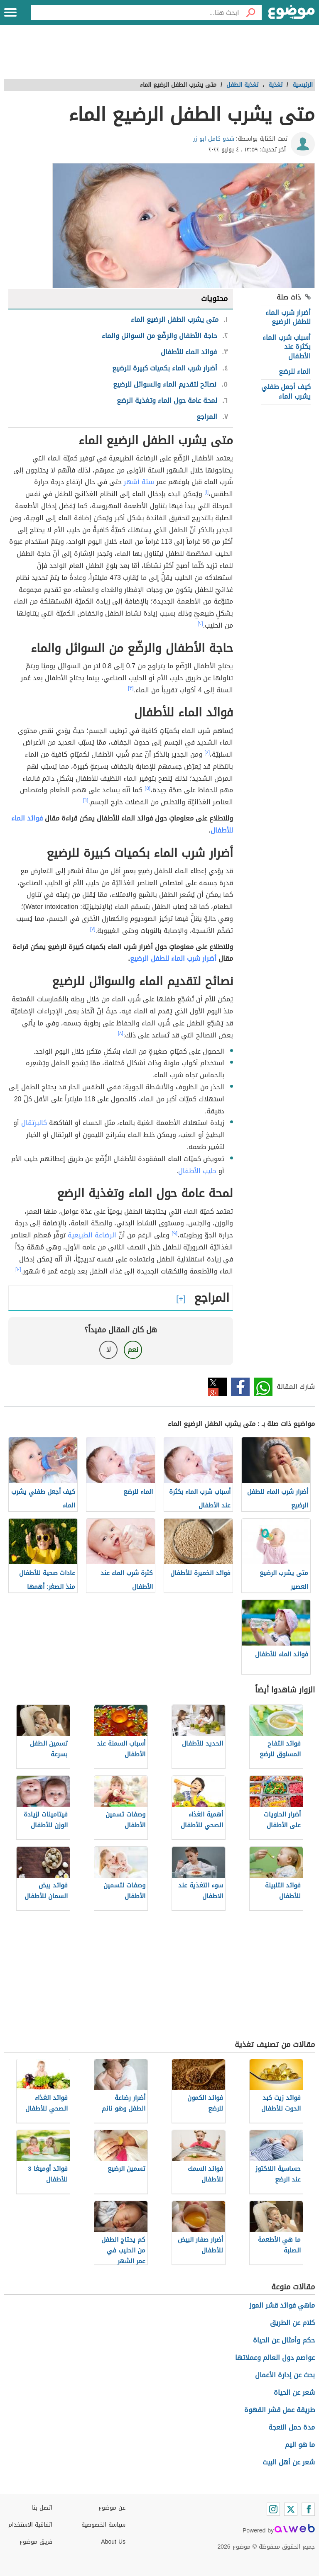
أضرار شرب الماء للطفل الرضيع (288, 317)
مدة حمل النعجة (291, 2427)
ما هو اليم (300, 2444)
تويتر (217, 1387)
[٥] (147, 788)
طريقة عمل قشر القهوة (279, 2409)
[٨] (120, 1033)
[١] (206, 492)
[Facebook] (308, 2509)
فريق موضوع (36, 2541)
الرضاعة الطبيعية (92, 1235)
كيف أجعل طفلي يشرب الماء (286, 391)
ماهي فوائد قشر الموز (282, 2305)
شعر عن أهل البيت (289, 2462)
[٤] (207, 752)
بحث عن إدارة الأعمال (285, 2375)
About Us (113, 2541)
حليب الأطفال (197, 1170)
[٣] (131, 688)
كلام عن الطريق (292, 2322)
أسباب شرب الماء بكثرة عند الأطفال (287, 347)
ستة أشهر (139, 481)
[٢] (200, 623)
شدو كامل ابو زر (213, 138)
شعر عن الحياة (294, 2392)
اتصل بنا (42, 2507)
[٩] (174, 1233)
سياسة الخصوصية (103, 2524)
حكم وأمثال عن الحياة (284, 2340)
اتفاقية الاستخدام (30, 2524)
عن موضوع (111, 2507)
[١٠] (18, 1269)
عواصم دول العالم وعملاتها (275, 2357)
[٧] (93, 928)
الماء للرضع (295, 371)
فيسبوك (240, 1387)
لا (108, 1349)
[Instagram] (273, 2509)
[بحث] (250, 12)
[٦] (85, 800)
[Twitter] (290, 2509)
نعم (133, 1349)
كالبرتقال (34, 1122)
